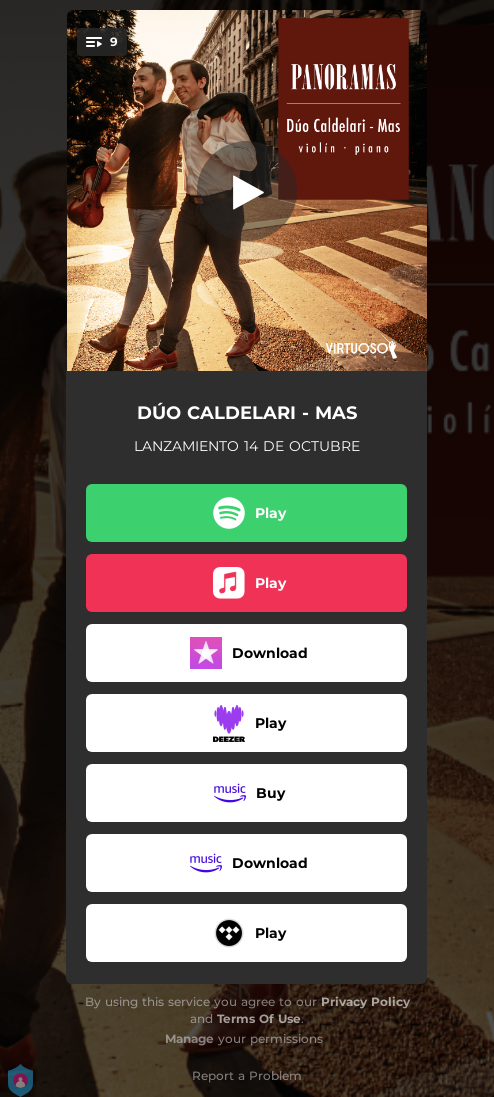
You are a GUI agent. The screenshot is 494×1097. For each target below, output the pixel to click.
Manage (189, 1038)
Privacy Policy (365, 1001)
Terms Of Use (259, 1018)
